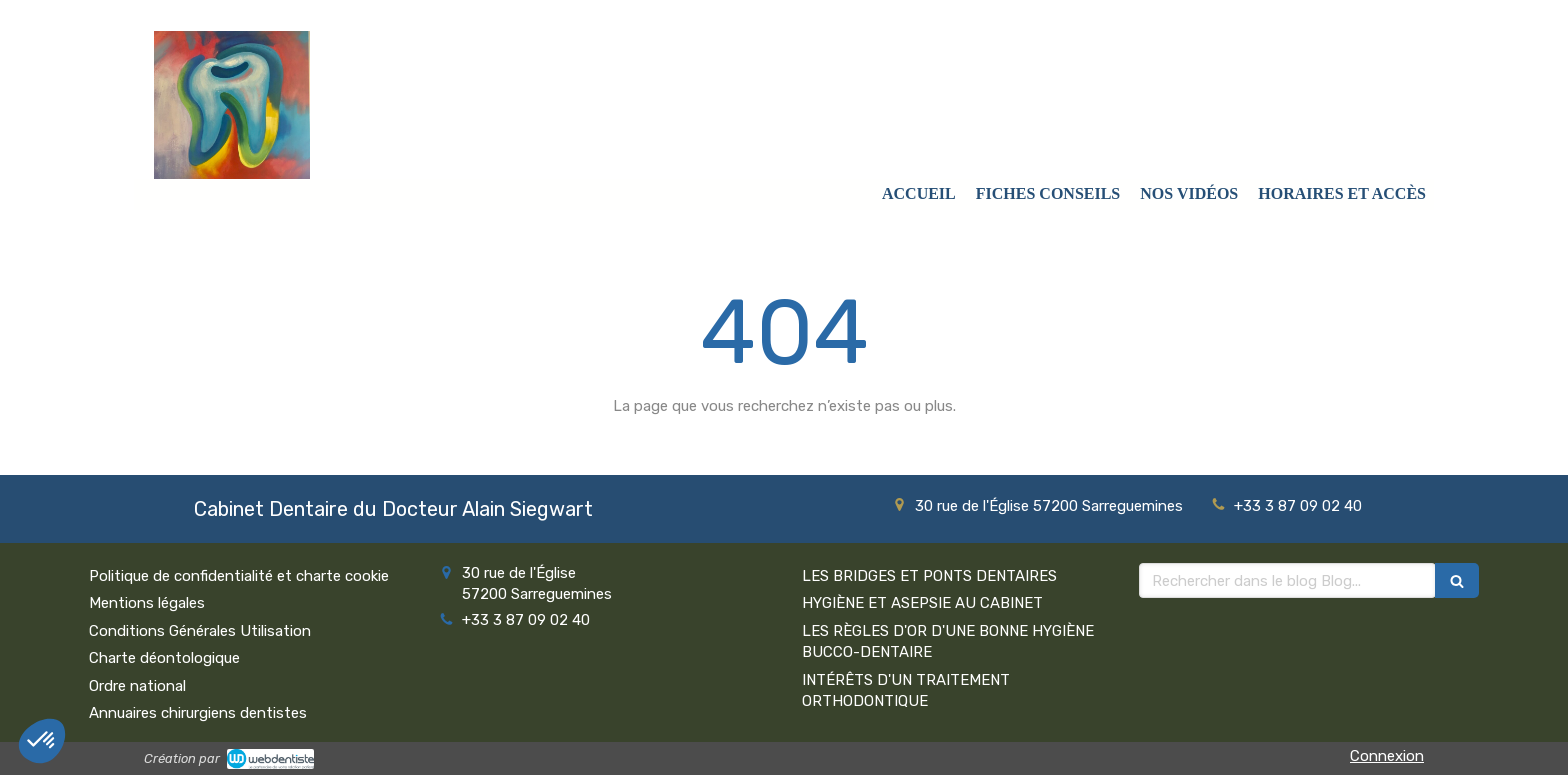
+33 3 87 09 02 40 (1298, 506)
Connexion (1387, 756)
